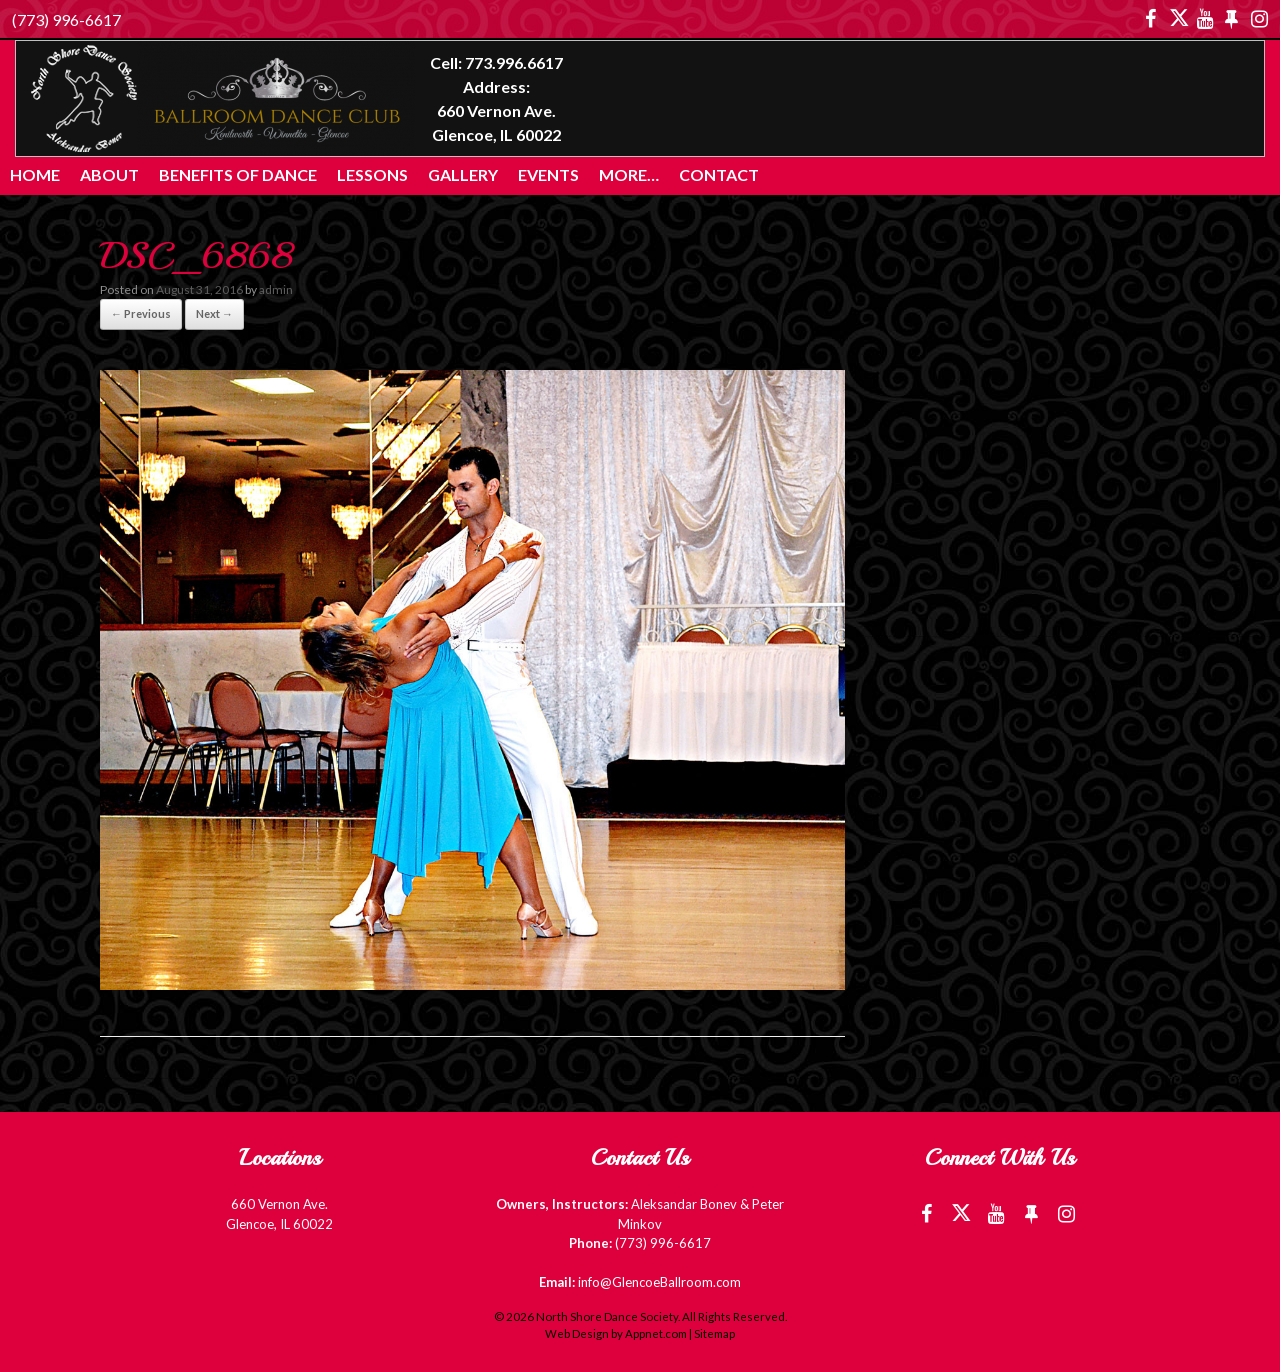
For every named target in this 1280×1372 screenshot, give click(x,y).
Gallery (463, 174)
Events (548, 174)
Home (35, 174)
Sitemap (714, 1333)
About (109, 174)
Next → (214, 313)
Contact (719, 174)
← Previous (141, 313)
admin (276, 289)
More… (629, 174)
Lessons (372, 174)
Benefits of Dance (238, 174)
